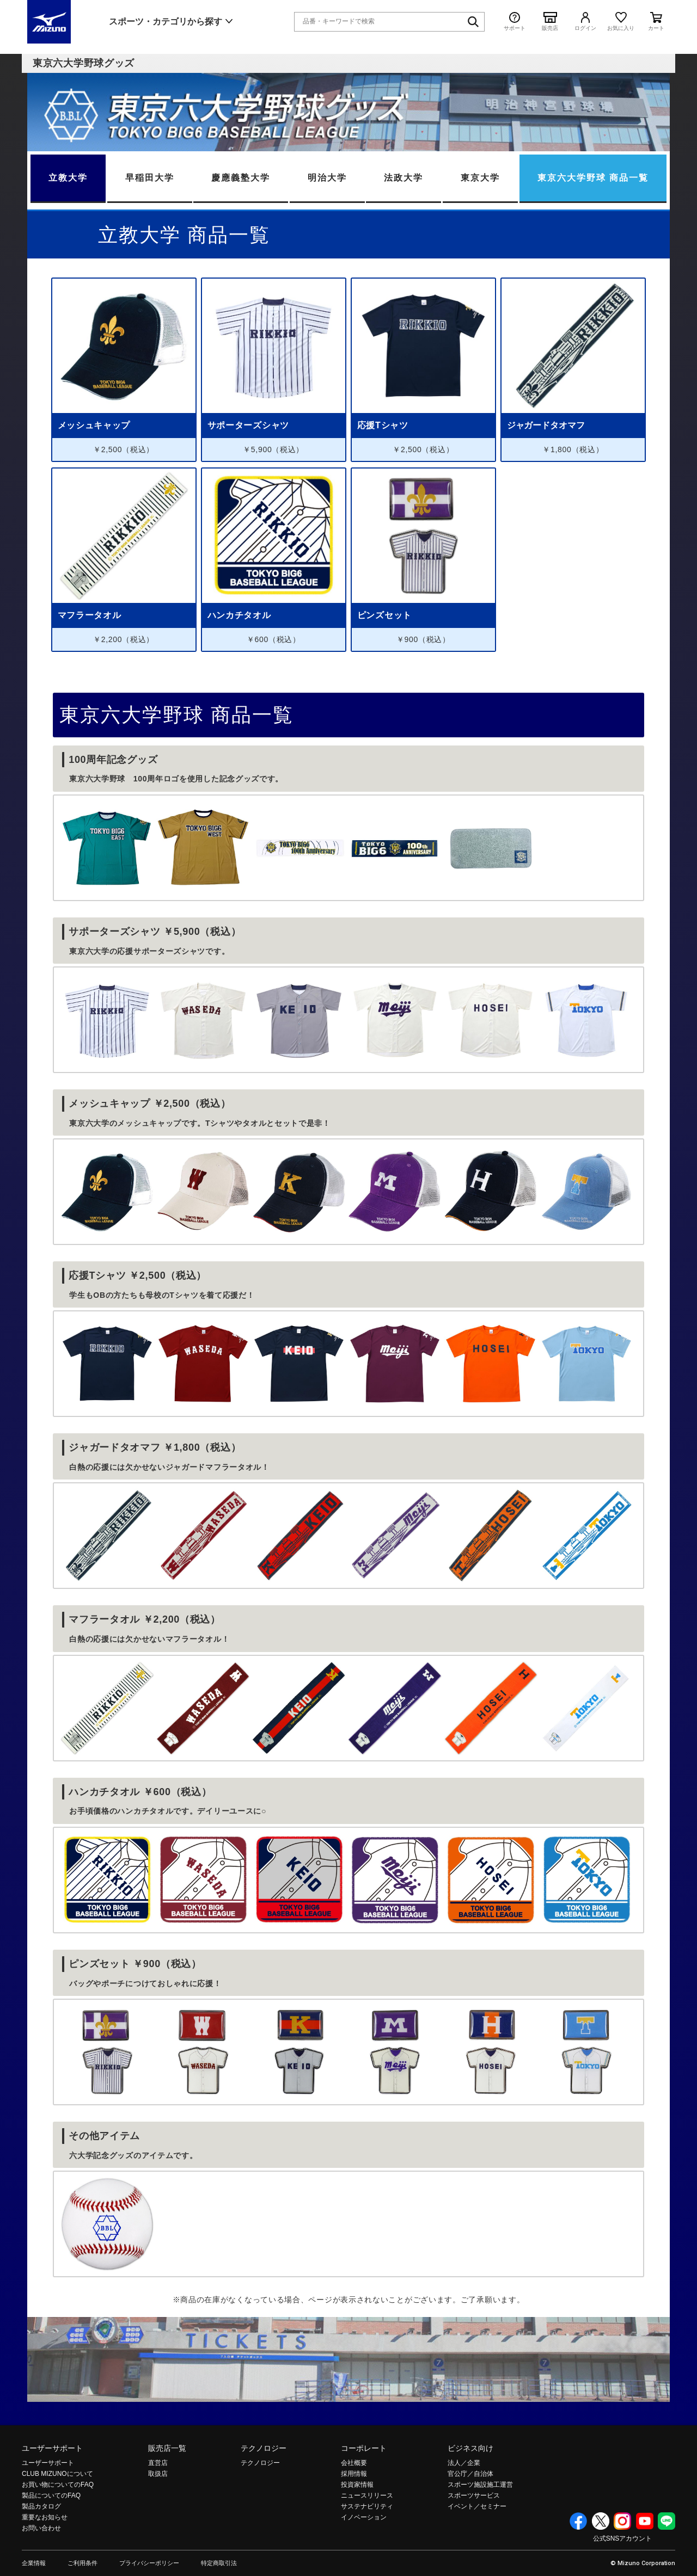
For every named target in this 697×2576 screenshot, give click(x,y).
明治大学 (327, 177)
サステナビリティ (367, 2506)
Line (666, 2521)
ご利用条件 (82, 2563)
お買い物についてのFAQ (58, 2484)
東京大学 (480, 177)
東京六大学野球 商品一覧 (593, 177)
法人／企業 (464, 2463)
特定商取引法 (219, 2563)
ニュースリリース (367, 2495)
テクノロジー (263, 2448)
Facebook (578, 2521)
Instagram (622, 2521)
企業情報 (34, 2563)
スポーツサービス (474, 2495)
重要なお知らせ (45, 2517)
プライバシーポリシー (149, 2563)
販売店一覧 (167, 2448)
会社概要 (354, 2463)
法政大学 (403, 177)
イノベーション (364, 2517)
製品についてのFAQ (51, 2495)
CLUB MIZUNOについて (57, 2474)
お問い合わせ (41, 2528)
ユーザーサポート (52, 2448)
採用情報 (354, 2474)
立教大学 (68, 177)
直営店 (158, 2463)
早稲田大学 (149, 177)
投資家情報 (357, 2484)
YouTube (644, 2521)
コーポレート (364, 2448)
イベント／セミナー (477, 2506)
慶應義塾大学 (240, 177)
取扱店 (158, 2474)
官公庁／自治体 (470, 2474)
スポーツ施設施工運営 (480, 2484)
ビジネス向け (470, 2448)
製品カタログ (41, 2506)
